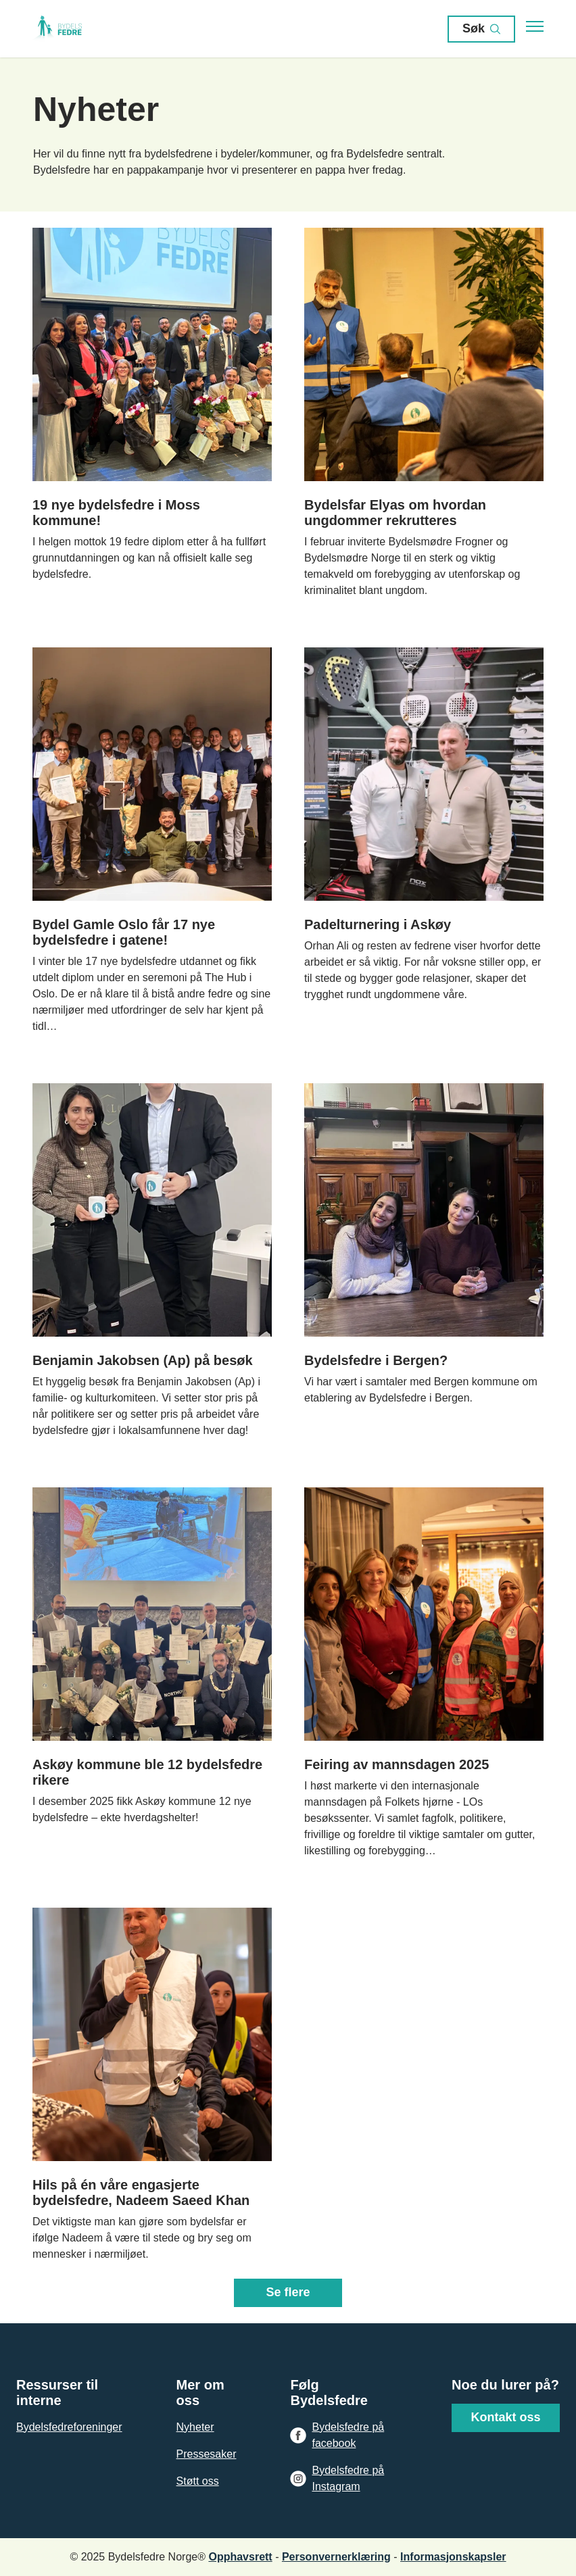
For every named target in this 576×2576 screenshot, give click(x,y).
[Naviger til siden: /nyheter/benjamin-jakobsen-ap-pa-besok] (152, 1261)
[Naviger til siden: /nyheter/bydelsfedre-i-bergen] (424, 1261)
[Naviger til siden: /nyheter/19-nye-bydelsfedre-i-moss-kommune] (152, 413)
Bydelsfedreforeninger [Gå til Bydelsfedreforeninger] (69, 2427)
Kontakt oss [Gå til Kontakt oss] (505, 2417)
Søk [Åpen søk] (481, 29)
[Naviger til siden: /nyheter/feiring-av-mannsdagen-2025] (424, 1673)
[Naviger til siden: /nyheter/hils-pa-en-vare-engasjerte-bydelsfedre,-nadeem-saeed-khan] (152, 2085)
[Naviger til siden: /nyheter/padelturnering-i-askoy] (424, 841)
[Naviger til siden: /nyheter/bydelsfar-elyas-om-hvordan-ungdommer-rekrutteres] (424, 413)
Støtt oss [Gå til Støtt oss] (197, 2481)
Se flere (288, 2292)
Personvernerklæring (336, 2556)
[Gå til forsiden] (73, 29)
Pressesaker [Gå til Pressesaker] (206, 2454)
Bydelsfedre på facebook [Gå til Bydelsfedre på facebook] (348, 2435)
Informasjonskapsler (453, 2556)
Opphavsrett (240, 2556)
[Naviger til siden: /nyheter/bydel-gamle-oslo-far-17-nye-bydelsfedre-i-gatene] (152, 841)
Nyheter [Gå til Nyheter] (195, 2427)
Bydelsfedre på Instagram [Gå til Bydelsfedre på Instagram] (348, 2478)
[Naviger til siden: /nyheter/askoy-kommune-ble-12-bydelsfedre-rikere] (152, 1673)
